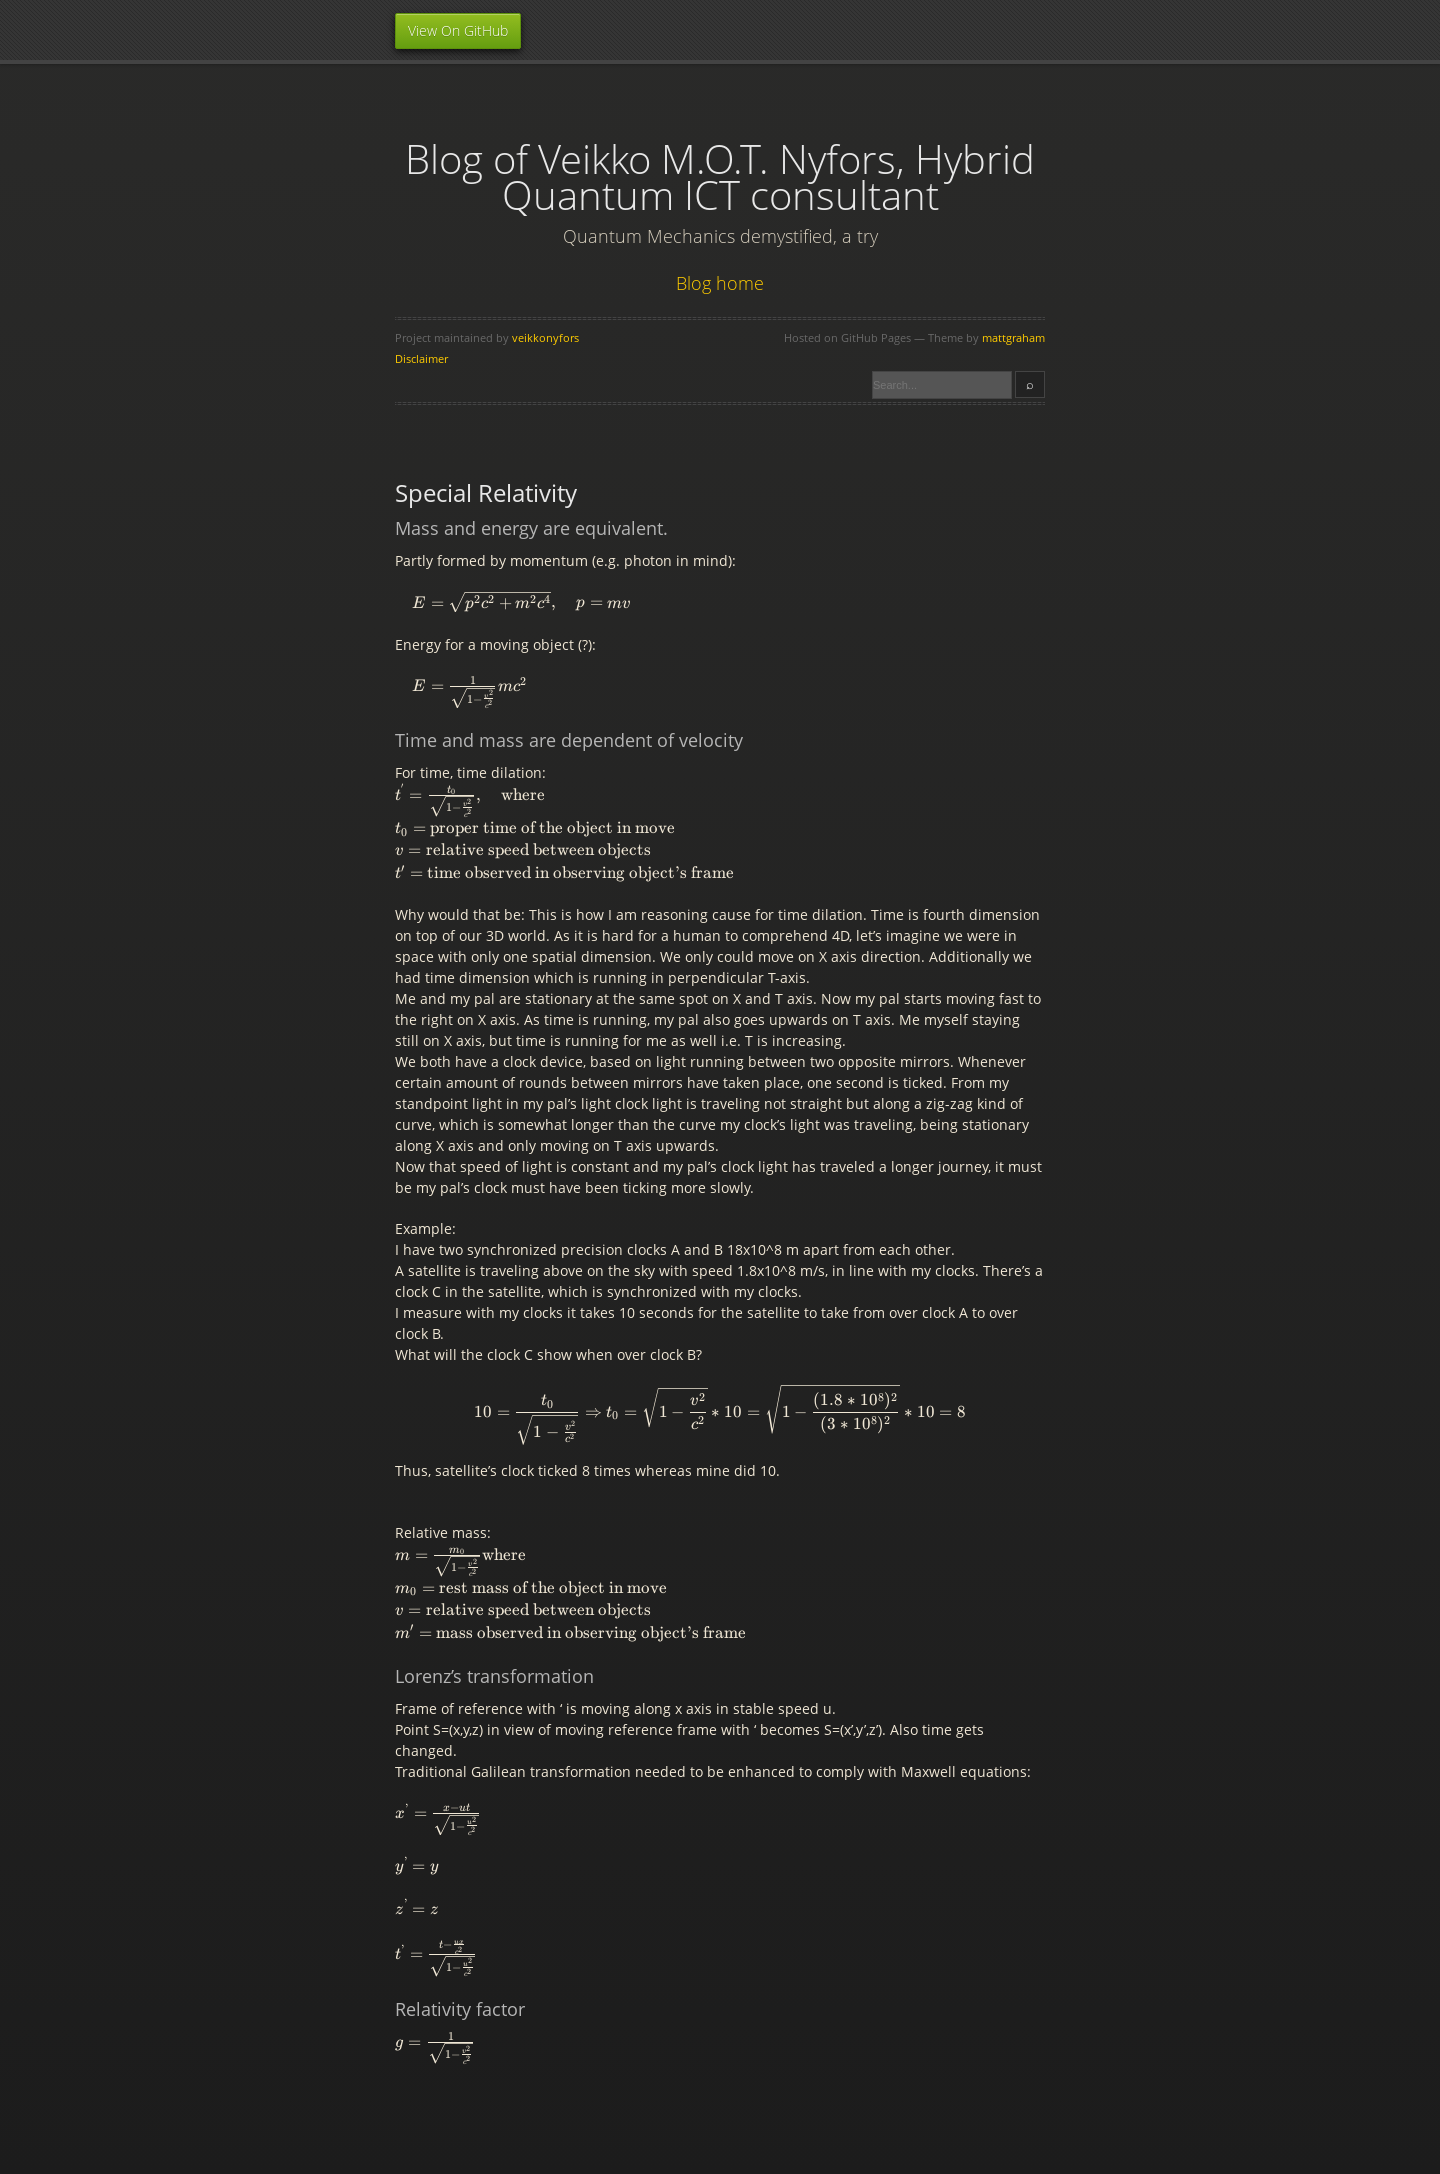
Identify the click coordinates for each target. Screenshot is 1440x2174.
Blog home (720, 283)
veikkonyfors (545, 337)
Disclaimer (421, 358)
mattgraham (1013, 337)
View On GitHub (458, 30)
